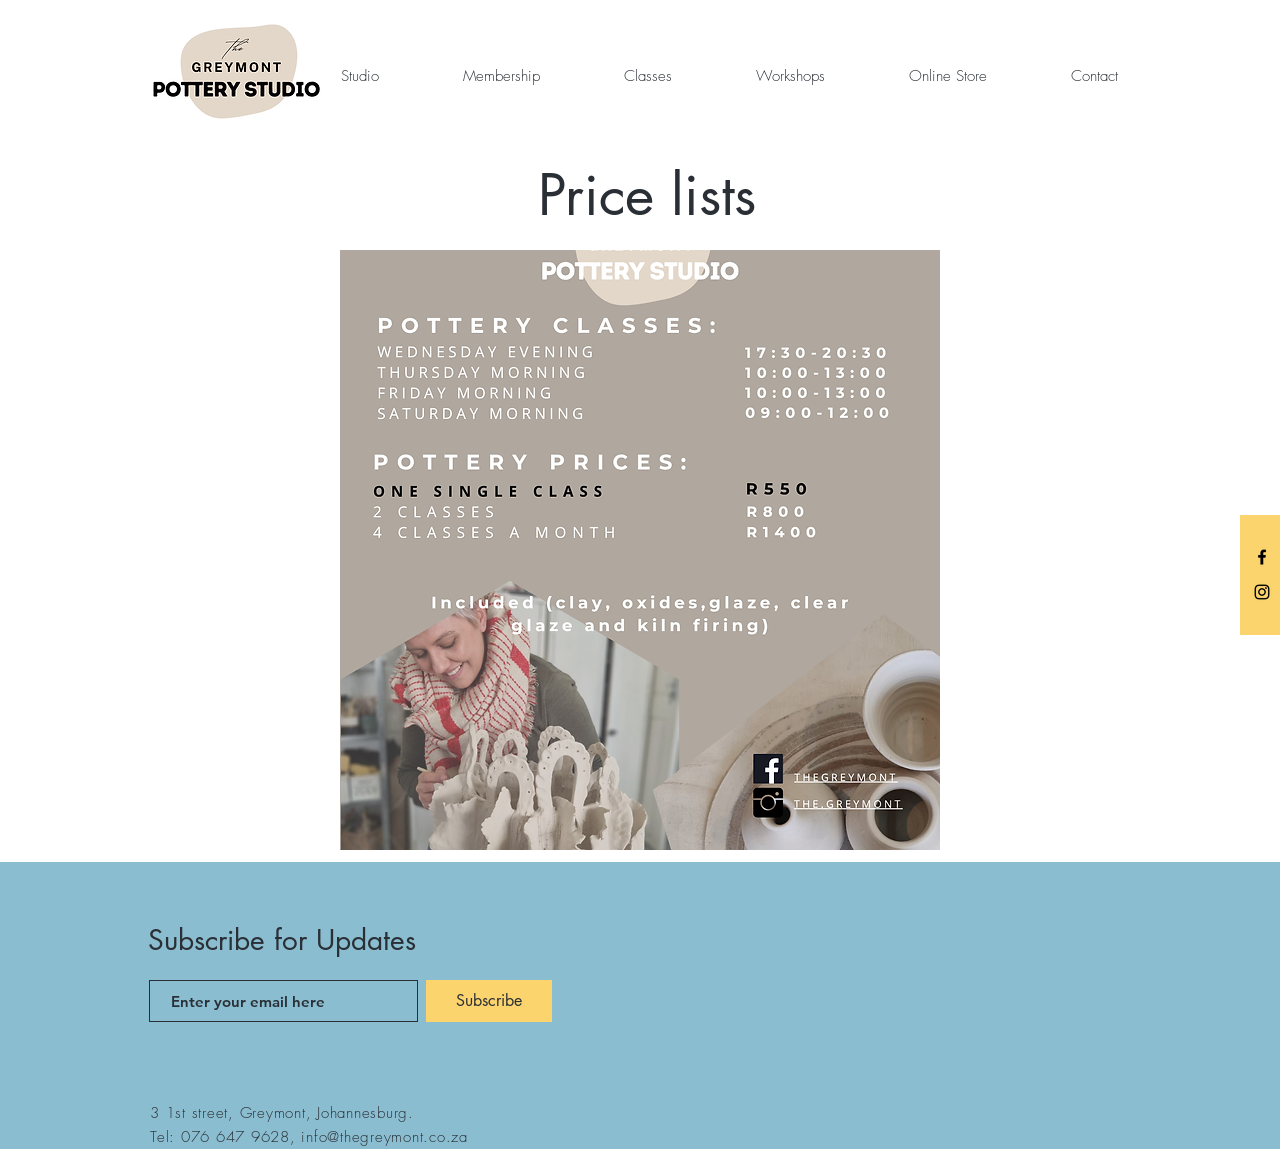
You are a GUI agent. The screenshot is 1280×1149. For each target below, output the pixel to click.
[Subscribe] (489, 1001)
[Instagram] (1262, 592)
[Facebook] (1262, 557)
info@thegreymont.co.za (384, 1137)
